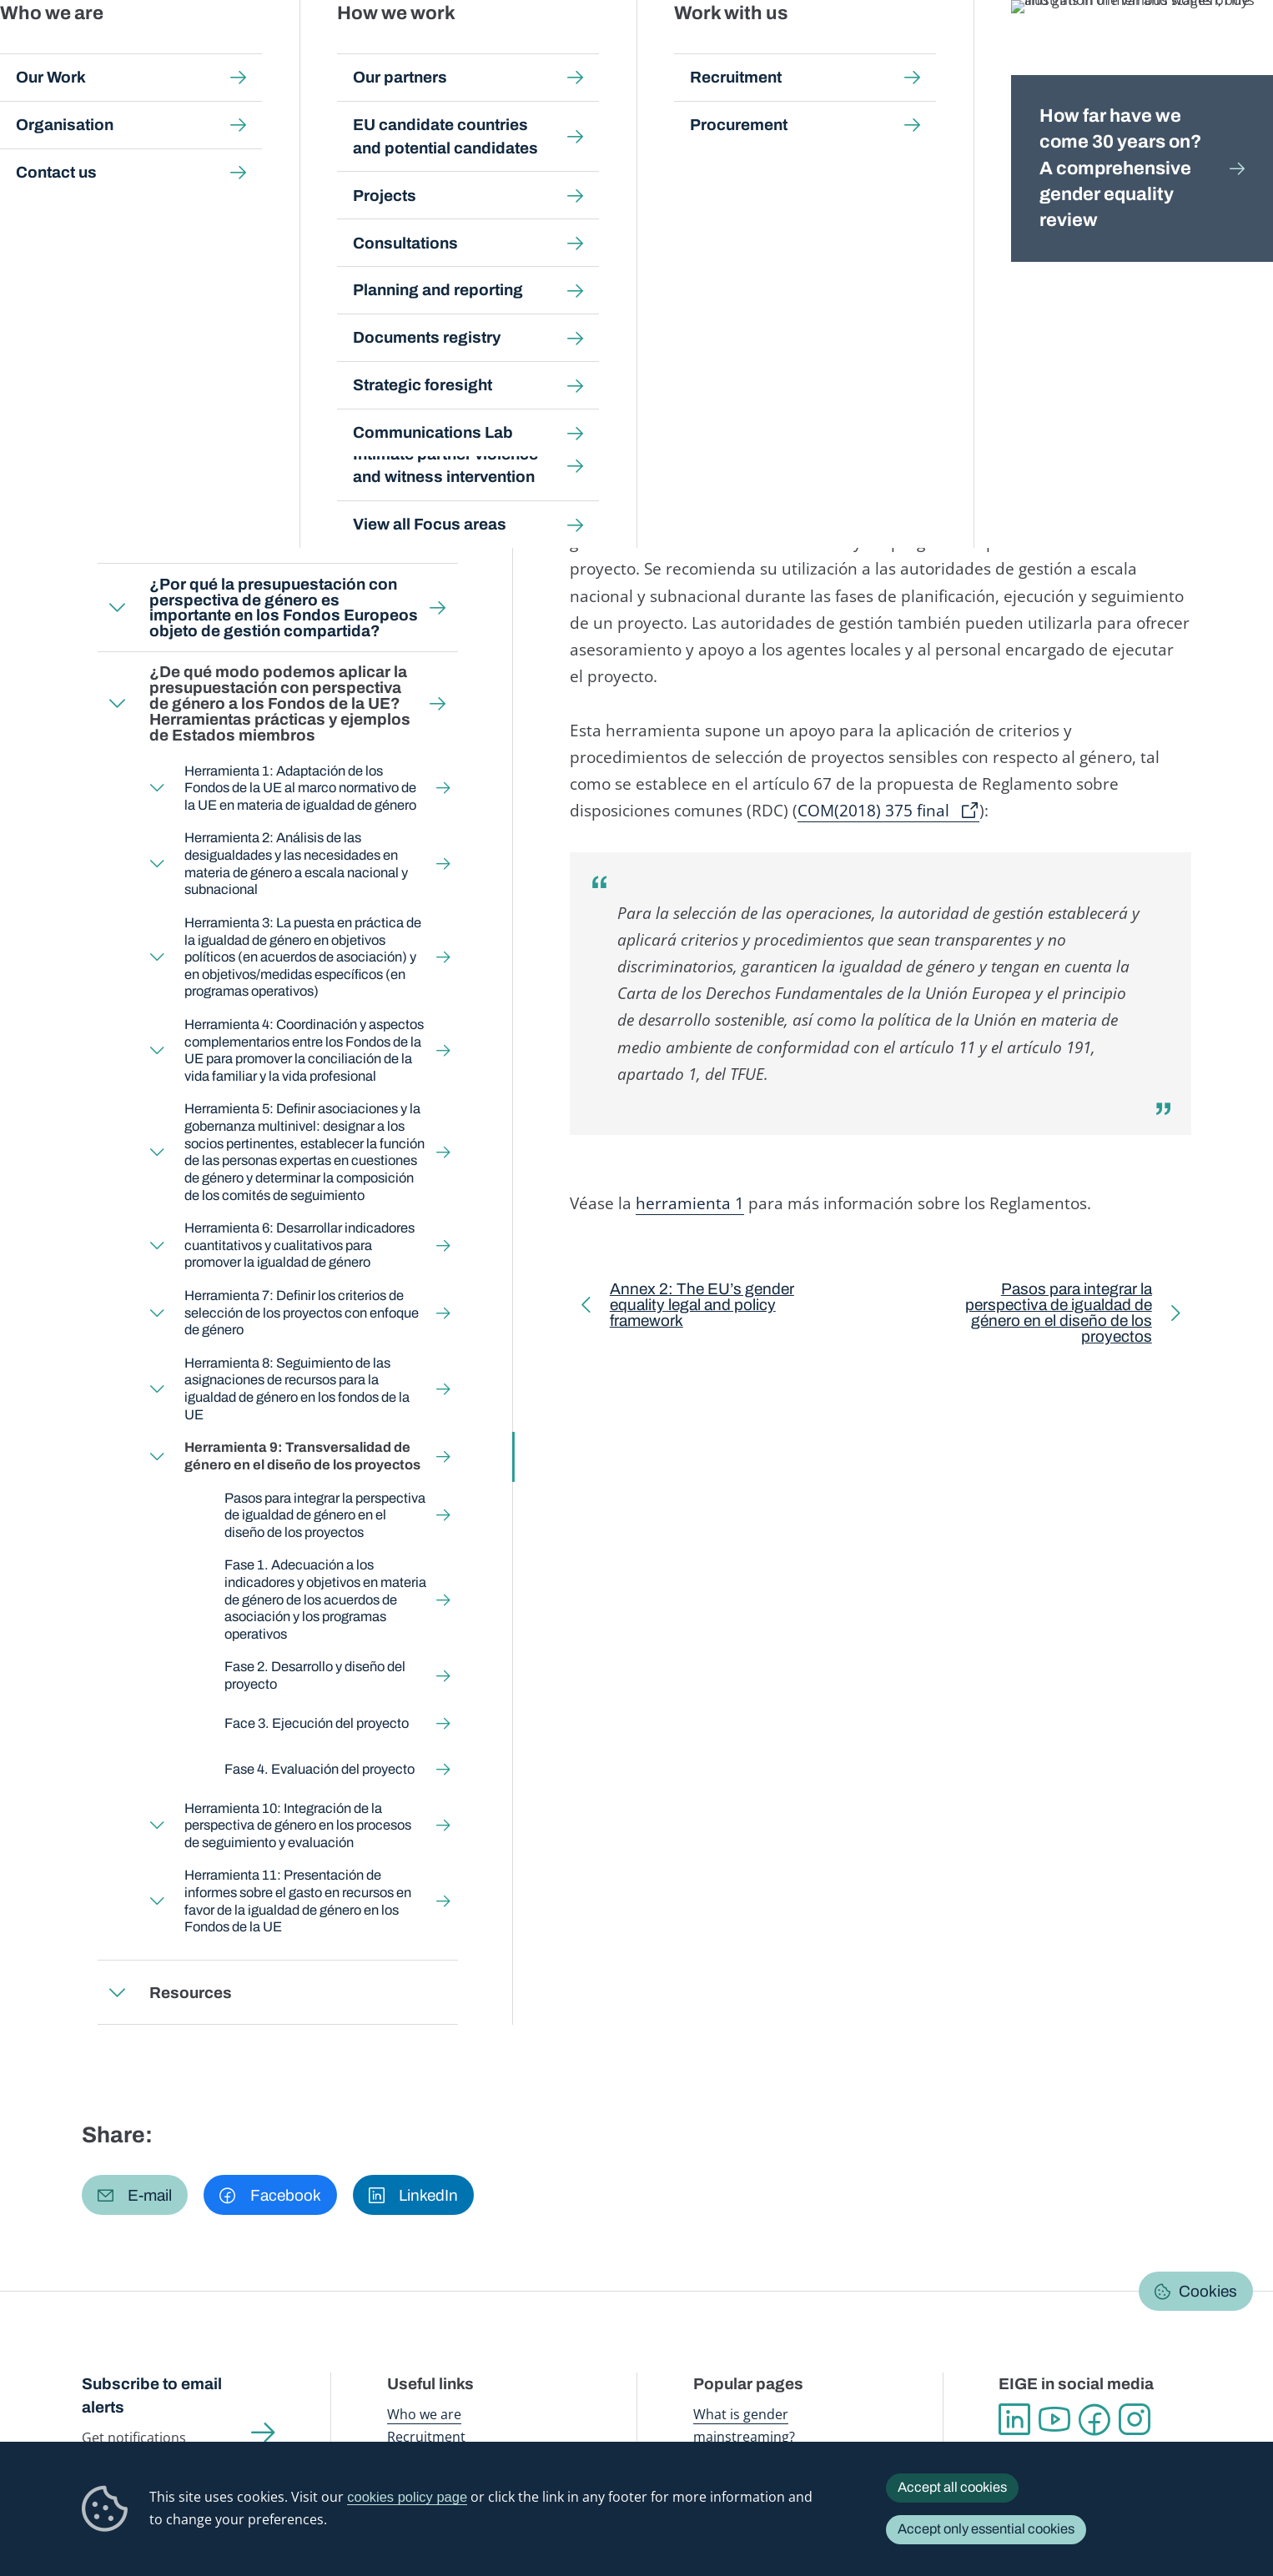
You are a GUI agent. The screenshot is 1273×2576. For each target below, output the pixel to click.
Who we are (424, 2413)
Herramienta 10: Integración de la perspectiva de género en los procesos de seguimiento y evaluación (297, 1824)
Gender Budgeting (468, 163)
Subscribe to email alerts (152, 2395)
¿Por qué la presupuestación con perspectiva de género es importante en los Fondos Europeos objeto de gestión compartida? (282, 607)
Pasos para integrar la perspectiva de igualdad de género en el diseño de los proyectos (324, 1514)
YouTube (1054, 2419)
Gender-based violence (736, 49)
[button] (135, 2194)
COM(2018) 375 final (873, 810)
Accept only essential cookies (986, 2529)
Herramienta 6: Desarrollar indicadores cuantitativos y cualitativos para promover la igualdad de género (299, 1245)
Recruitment (426, 2436)
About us (1154, 50)
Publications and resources (426, 49)
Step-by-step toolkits (346, 163)
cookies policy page (407, 2496)
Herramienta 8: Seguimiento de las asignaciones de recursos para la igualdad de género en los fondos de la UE (297, 1389)
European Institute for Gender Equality (116, 50)
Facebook (1094, 2419)
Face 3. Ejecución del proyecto (316, 1723)
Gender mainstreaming (586, 49)
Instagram (1134, 2419)
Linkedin (1014, 2419)
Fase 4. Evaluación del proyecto (319, 1768)
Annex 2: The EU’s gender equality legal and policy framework (702, 1308)
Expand (117, 531)
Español (1134, 221)
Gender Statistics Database (1031, 49)
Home (117, 163)
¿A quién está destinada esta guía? (240, 467)
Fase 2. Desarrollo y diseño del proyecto (314, 1675)
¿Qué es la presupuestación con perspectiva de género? (269, 531)
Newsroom (298, 50)
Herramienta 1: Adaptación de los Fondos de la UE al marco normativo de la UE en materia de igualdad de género (300, 787)
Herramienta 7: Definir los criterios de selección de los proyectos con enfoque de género (301, 1312)
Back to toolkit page (205, 395)
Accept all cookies (952, 2487)
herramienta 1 (690, 1203)
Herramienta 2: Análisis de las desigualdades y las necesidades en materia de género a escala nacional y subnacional (296, 863)
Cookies (1208, 2291)
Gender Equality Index (878, 49)
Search (1232, 49)
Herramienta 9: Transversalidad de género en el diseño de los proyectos (302, 1456)
